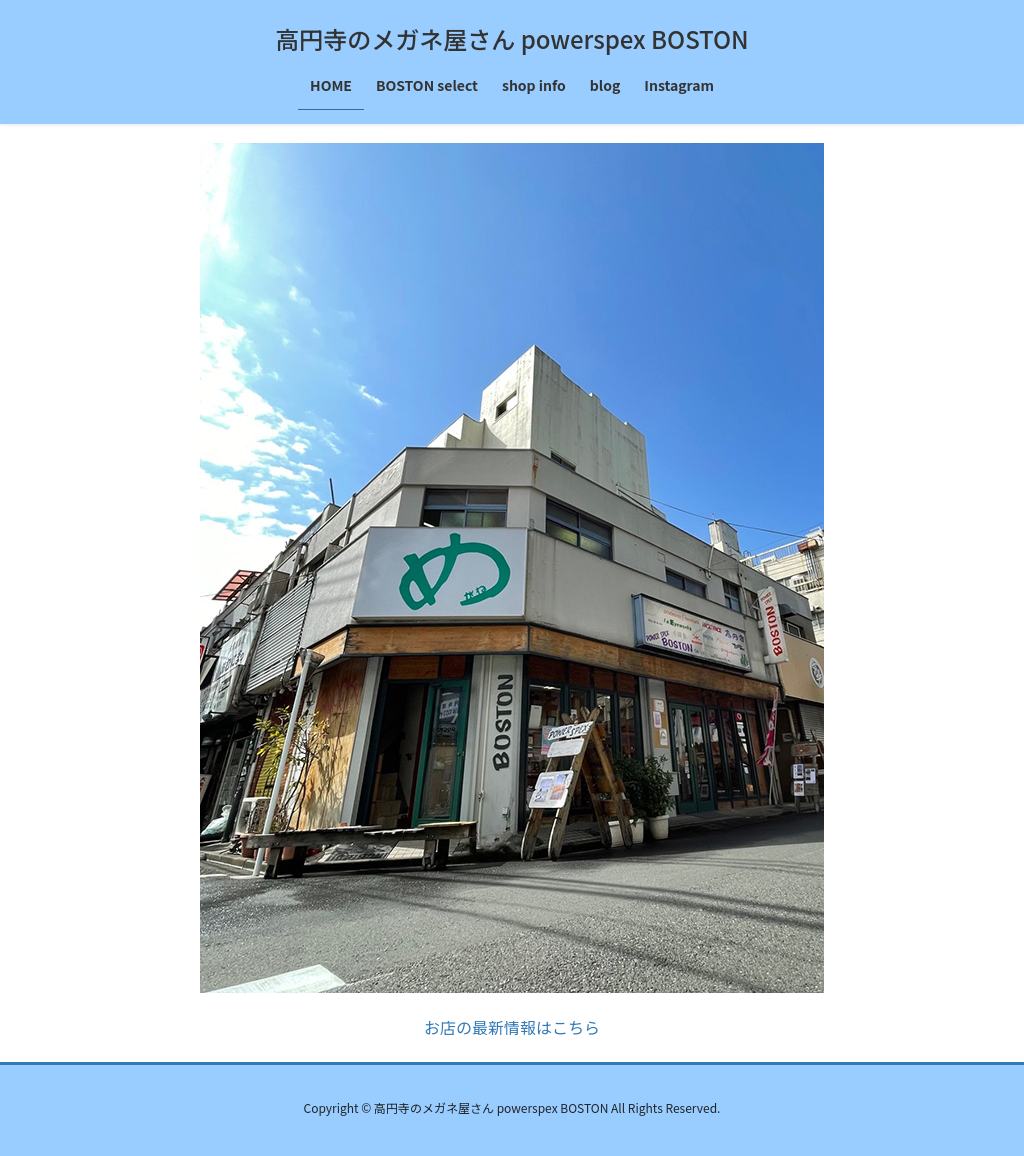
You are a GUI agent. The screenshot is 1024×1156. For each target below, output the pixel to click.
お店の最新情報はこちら (512, 1027)
